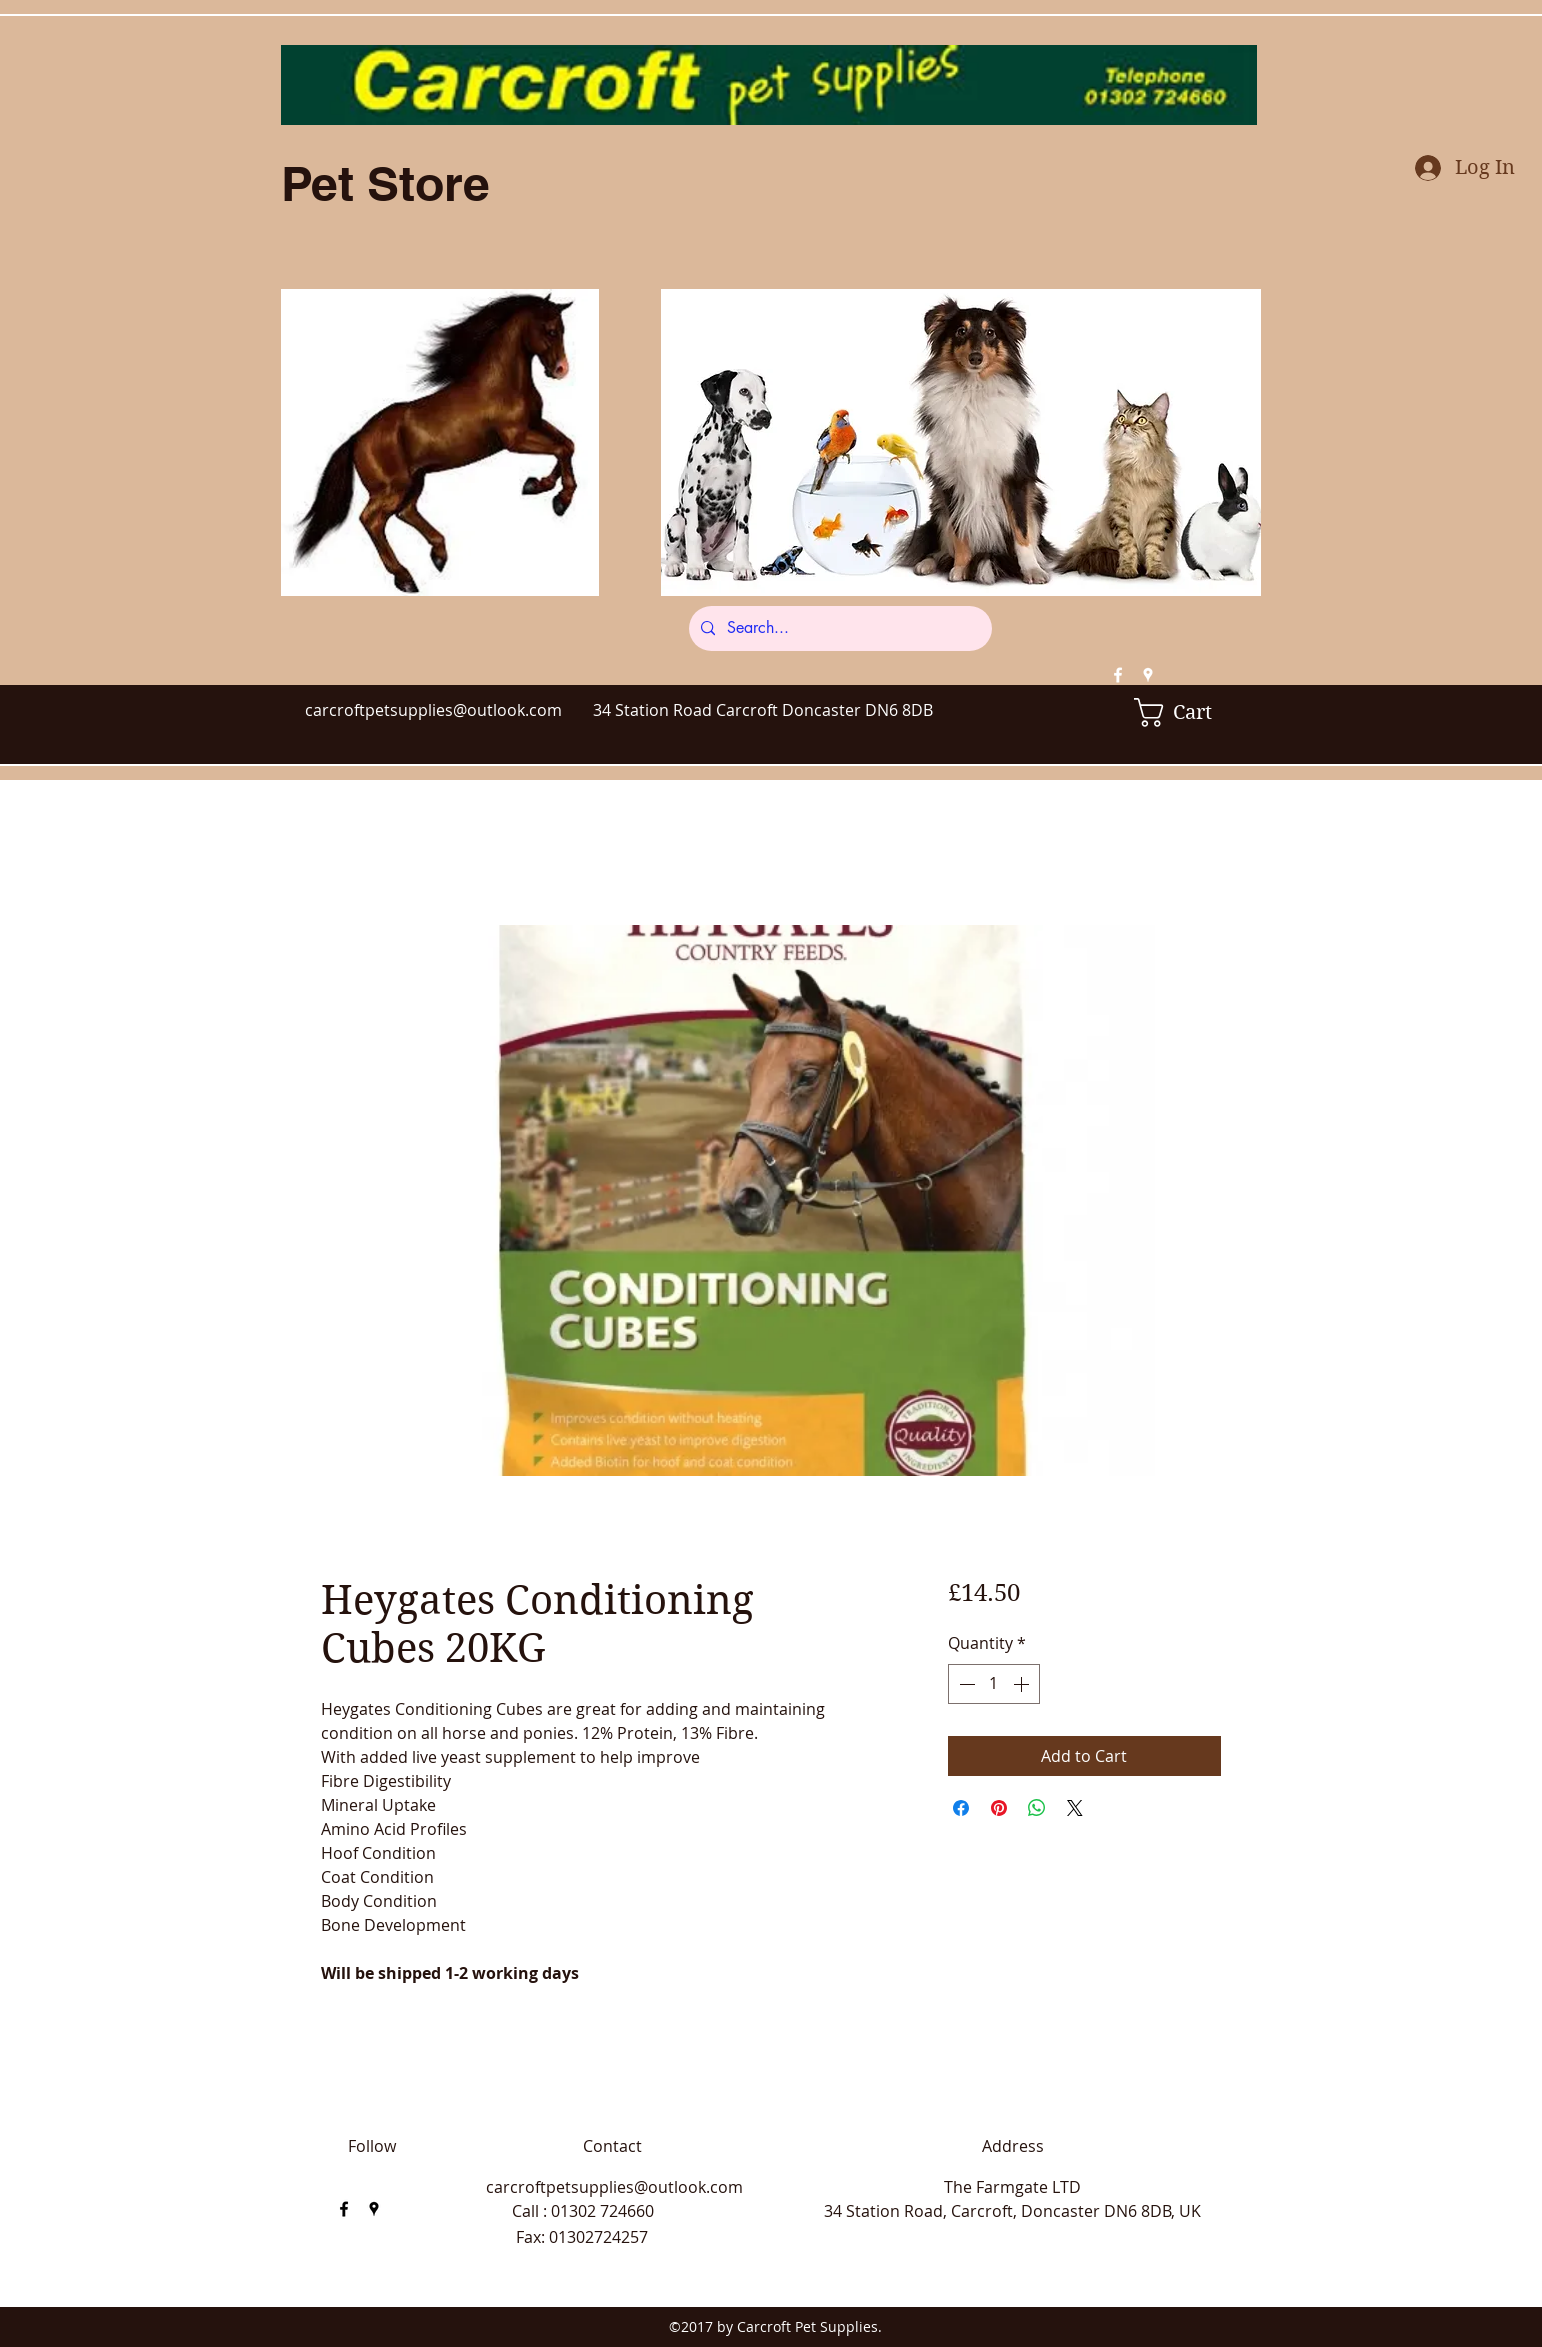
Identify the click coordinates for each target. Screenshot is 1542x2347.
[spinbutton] (994, 1684)
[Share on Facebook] (961, 1808)
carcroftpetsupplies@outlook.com (433, 710)
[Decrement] (965, 1684)
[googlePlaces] (1148, 675)
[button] (1187, 712)
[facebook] (1118, 675)
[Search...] (838, 628)
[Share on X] (1075, 1808)
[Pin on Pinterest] (999, 1808)
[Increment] (1023, 1684)
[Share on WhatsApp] (1037, 1808)
